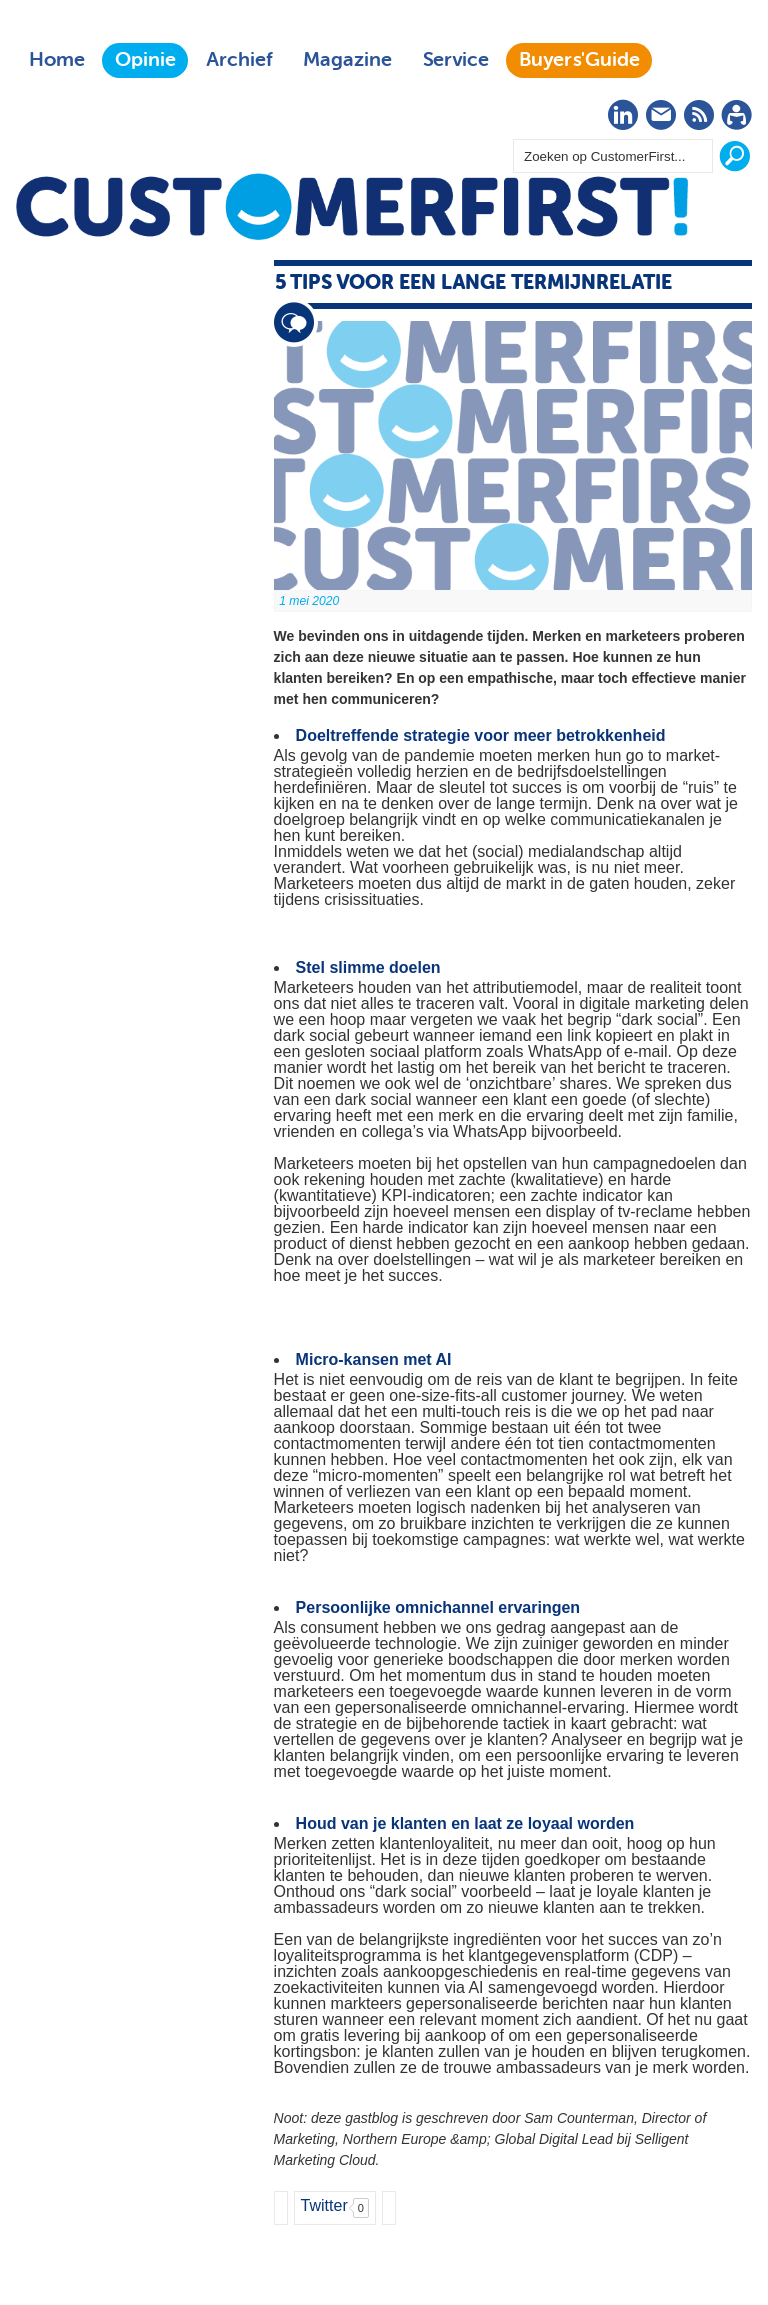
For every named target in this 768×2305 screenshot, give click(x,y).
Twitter (324, 2205)
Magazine (347, 60)
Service (455, 60)
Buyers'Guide (579, 60)
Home (57, 60)
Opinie (145, 60)
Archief (239, 60)
